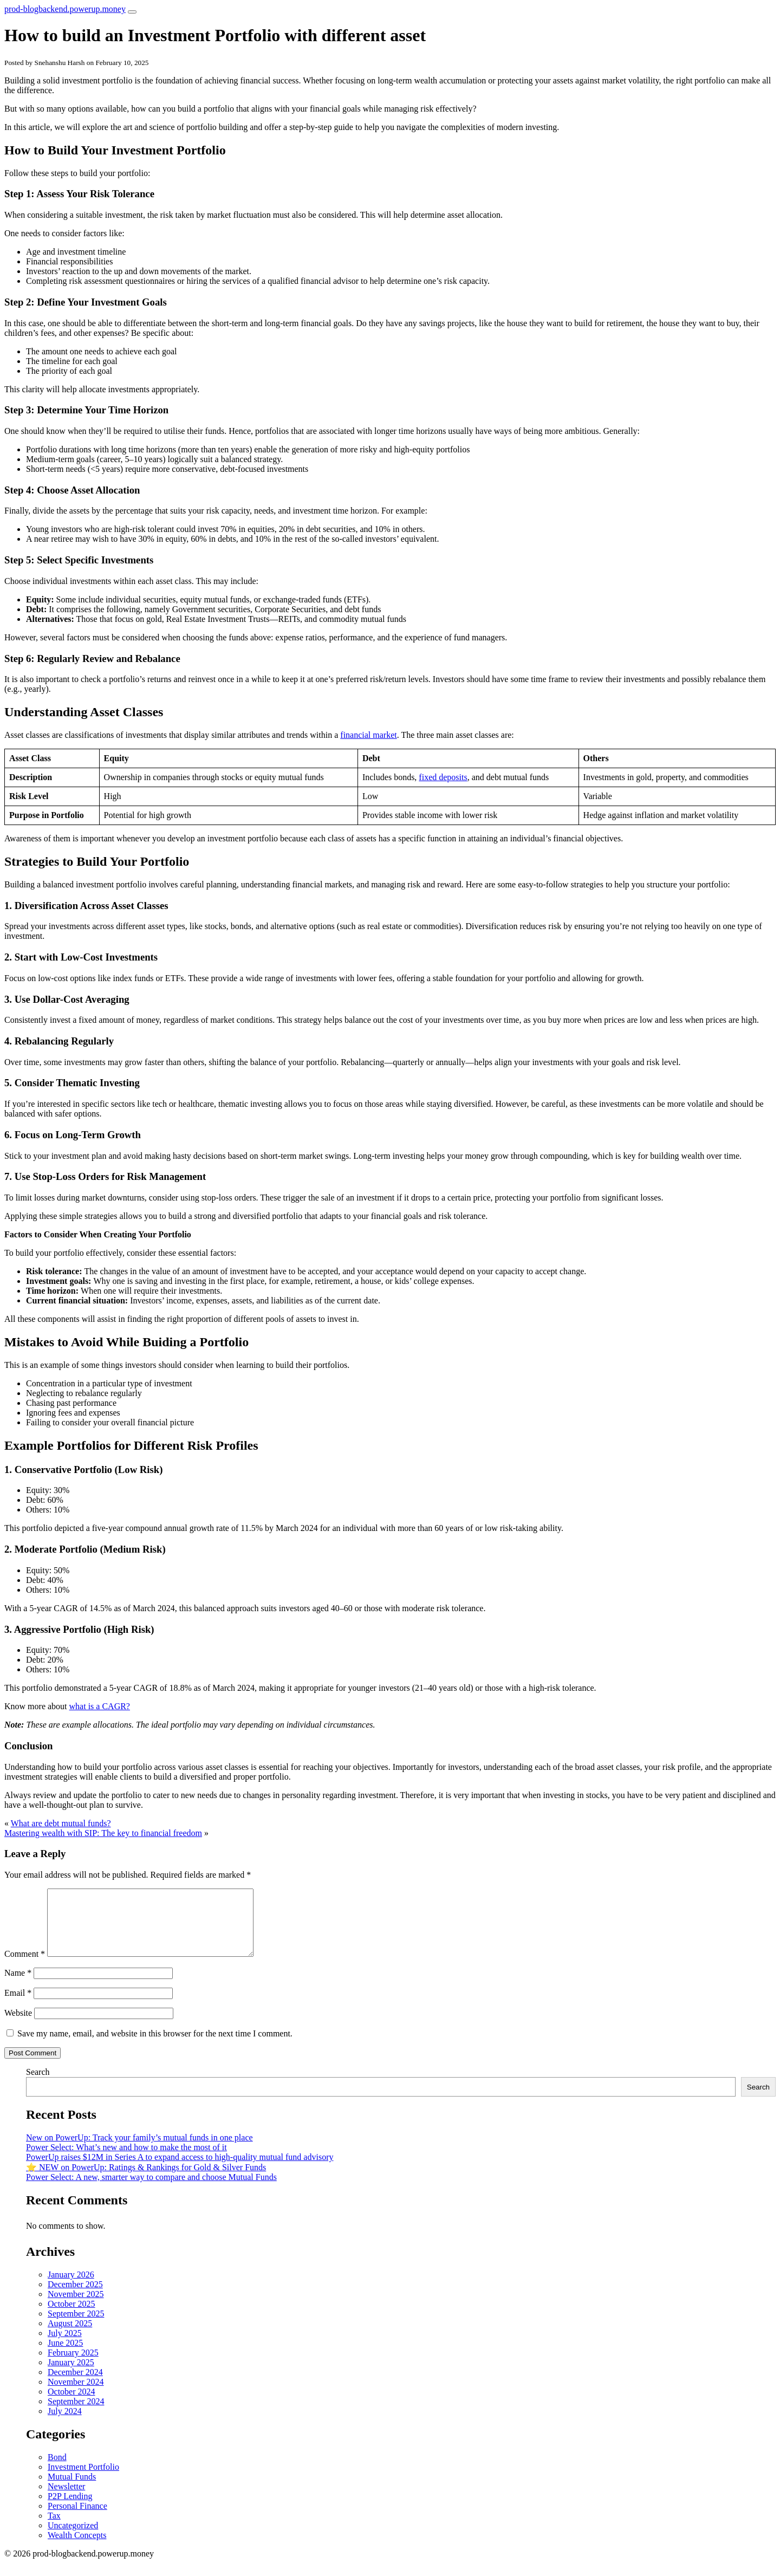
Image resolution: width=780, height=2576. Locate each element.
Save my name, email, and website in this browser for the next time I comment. (154, 2046)
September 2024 (76, 2414)
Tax (54, 2528)
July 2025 (65, 2346)
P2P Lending (70, 2509)
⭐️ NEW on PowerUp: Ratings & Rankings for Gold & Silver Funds (146, 2180)
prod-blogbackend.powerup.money (65, 9)
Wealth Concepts (77, 2548)
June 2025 (65, 2355)
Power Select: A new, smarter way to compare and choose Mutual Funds (151, 2190)
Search (38, 2085)
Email (17, 2005)
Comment (24, 1966)
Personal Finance (77, 2518)
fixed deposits (443, 777)
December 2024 (75, 2385)
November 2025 (76, 2307)
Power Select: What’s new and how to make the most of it (126, 2160)
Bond (57, 2470)
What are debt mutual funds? (61, 1823)
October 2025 (71, 2316)
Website (18, 2025)
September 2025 (76, 2326)
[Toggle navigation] (132, 12)
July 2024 (65, 2424)
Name (17, 1985)
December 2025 (75, 2297)
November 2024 (76, 2394)
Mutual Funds (72, 2489)
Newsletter (66, 2499)
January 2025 (71, 2375)
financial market (368, 734)
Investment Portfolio (83, 2479)
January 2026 (71, 2287)
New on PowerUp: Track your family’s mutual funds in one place (139, 2150)
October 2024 (71, 2404)
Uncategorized (73, 2538)
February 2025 (73, 2365)
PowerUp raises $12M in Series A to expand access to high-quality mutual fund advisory (179, 2170)
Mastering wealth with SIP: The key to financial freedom (103, 1833)
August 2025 (70, 2336)
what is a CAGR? (99, 1706)
